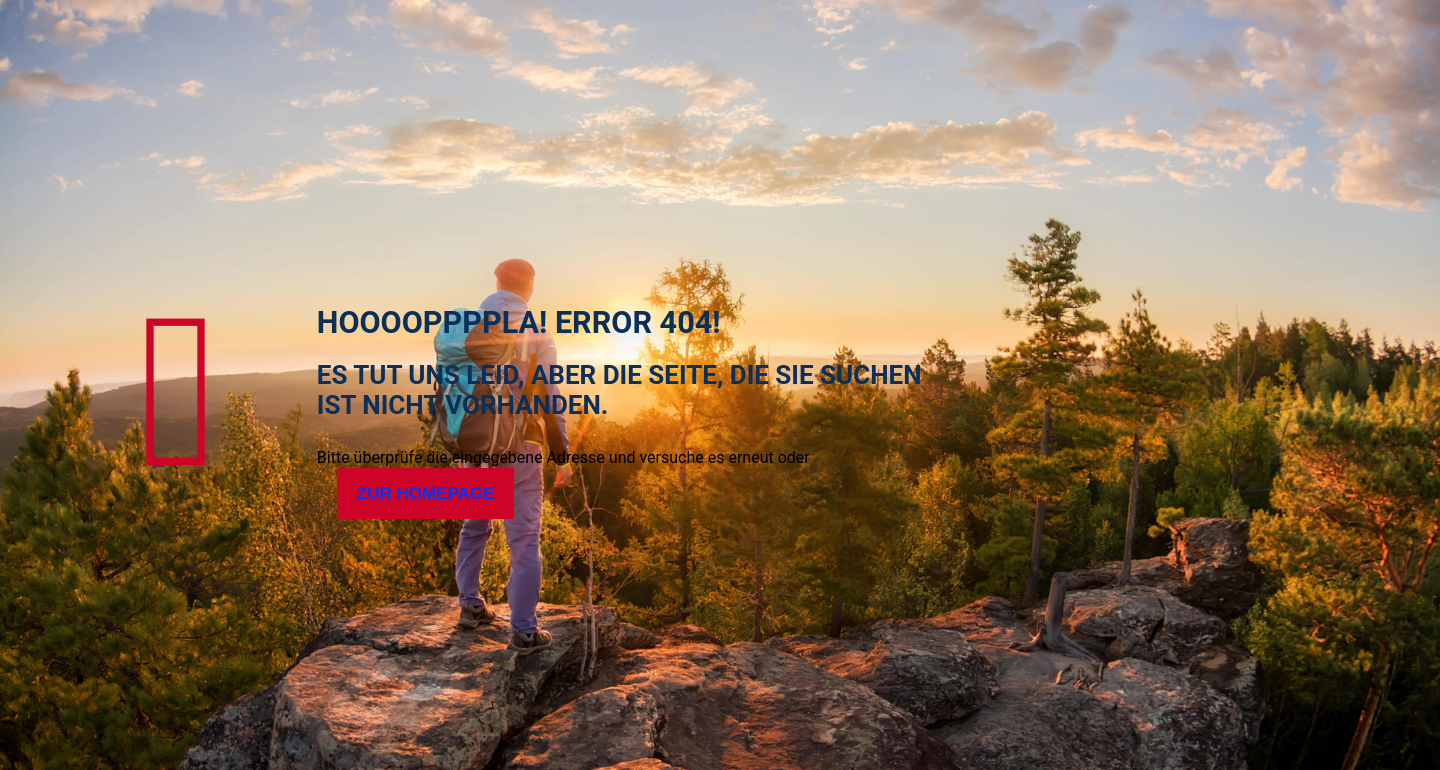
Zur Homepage (426, 493)
